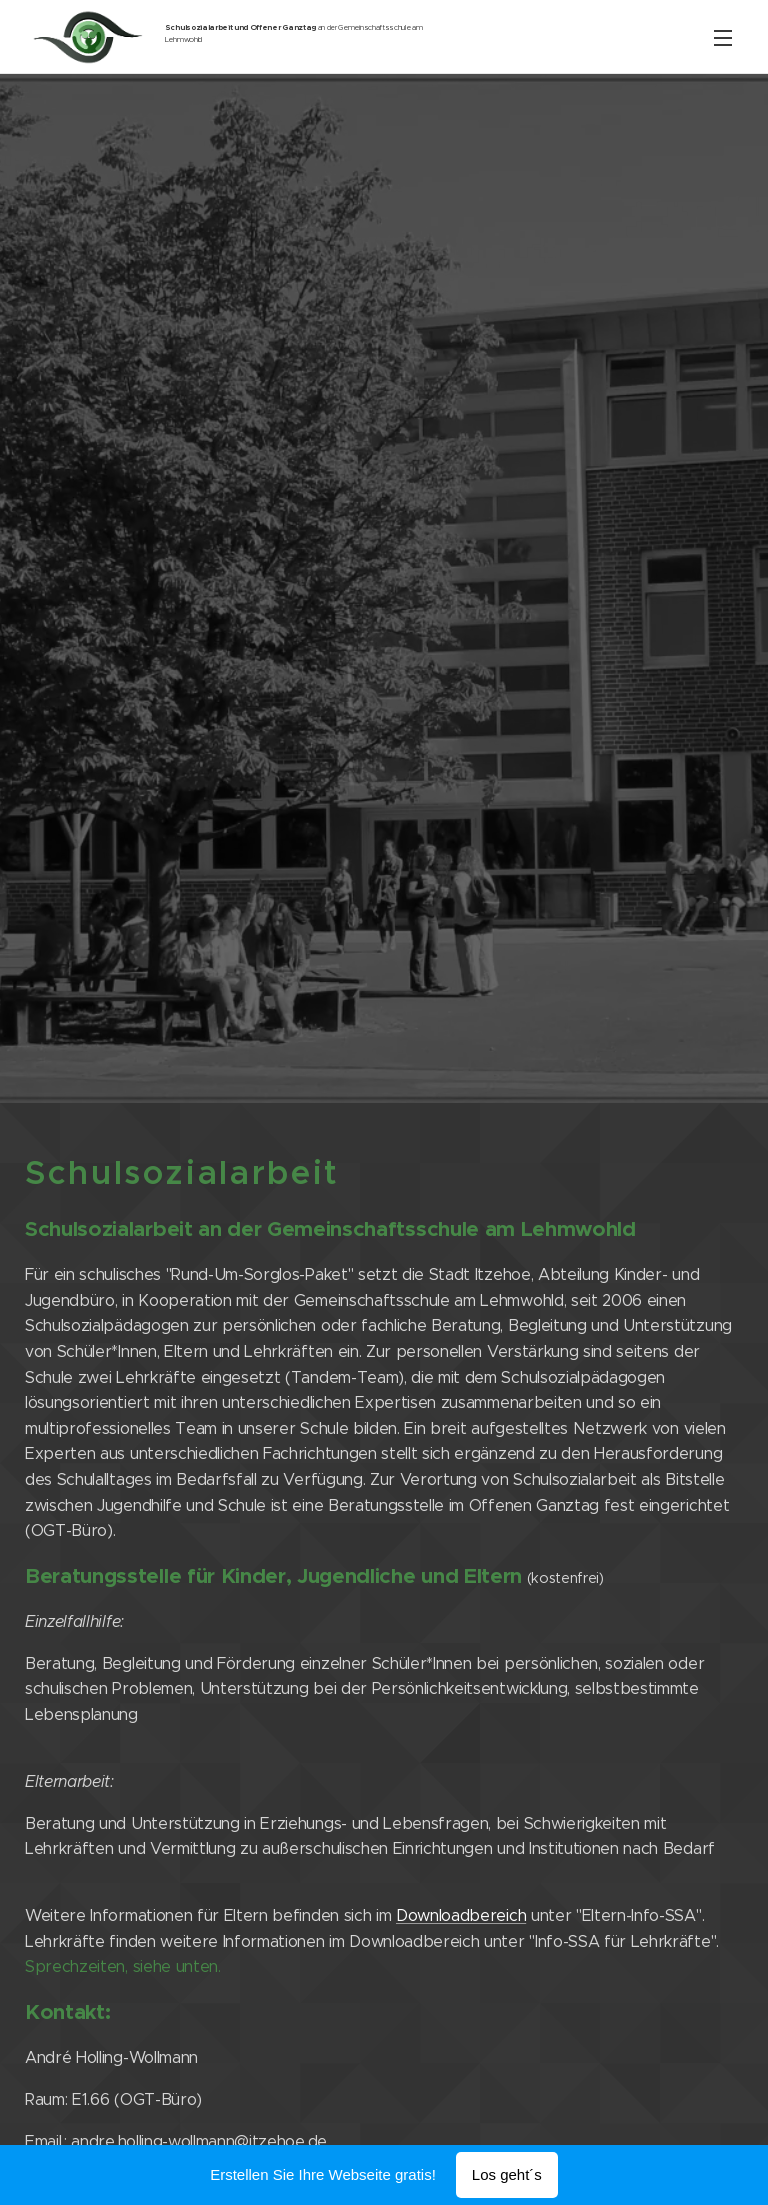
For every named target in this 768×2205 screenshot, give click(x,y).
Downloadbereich (461, 1915)
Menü (723, 38)
